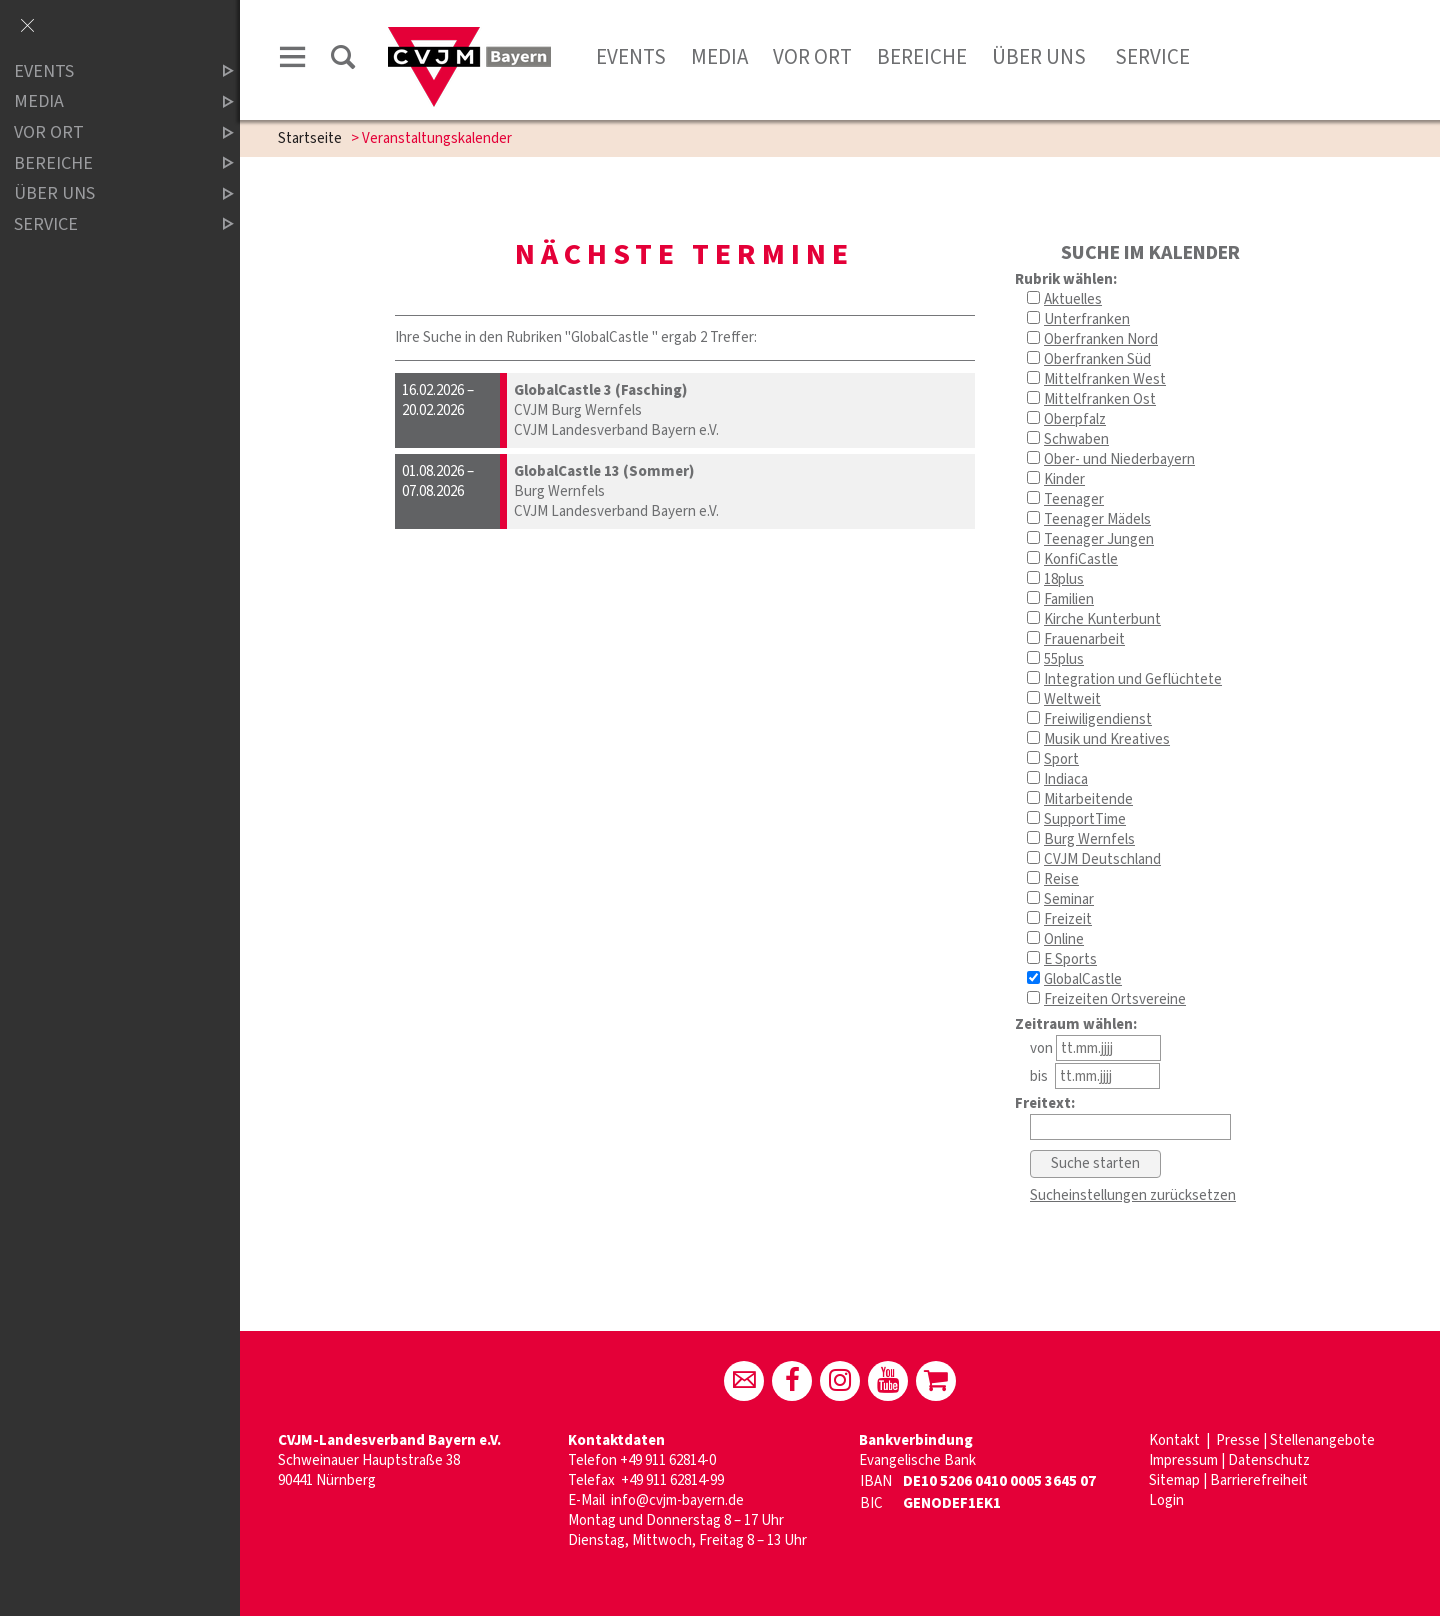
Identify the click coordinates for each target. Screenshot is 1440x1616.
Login (1166, 1500)
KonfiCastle (1081, 559)
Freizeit (1068, 919)
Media (719, 57)
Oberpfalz (1075, 419)
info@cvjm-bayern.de (677, 1500)
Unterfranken (1087, 319)
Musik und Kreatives (1107, 739)
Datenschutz (1269, 1460)
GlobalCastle (1083, 979)
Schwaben (1076, 439)
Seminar (1069, 899)
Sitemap (1174, 1480)
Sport (1061, 759)
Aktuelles (1073, 299)
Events (631, 57)
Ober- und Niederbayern (1119, 459)
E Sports (1070, 959)
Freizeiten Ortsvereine (1115, 999)
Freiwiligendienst (1098, 719)
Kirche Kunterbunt (1102, 619)
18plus (1064, 579)
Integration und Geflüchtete (1133, 679)
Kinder (1064, 479)
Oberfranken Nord (1101, 339)
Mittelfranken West (1105, 379)
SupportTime (1085, 819)
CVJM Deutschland (1102, 859)
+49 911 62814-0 (668, 1460)
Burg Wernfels (1089, 839)
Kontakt (1176, 1440)
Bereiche (922, 57)
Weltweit (1072, 699)
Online (1064, 939)
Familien (1069, 599)
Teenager (1074, 499)
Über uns (1039, 57)
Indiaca (1066, 779)
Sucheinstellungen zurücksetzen (1133, 1195)
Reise (1061, 879)
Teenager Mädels (1097, 519)
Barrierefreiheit (1259, 1480)
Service (1150, 57)
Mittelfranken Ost (1100, 399)
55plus (1064, 659)
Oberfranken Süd (1097, 359)
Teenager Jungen (1099, 539)
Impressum (1183, 1460)
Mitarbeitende (1088, 799)
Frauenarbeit (1084, 639)
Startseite (310, 138)
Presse (1238, 1440)
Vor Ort (812, 57)
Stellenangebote (1322, 1440)
